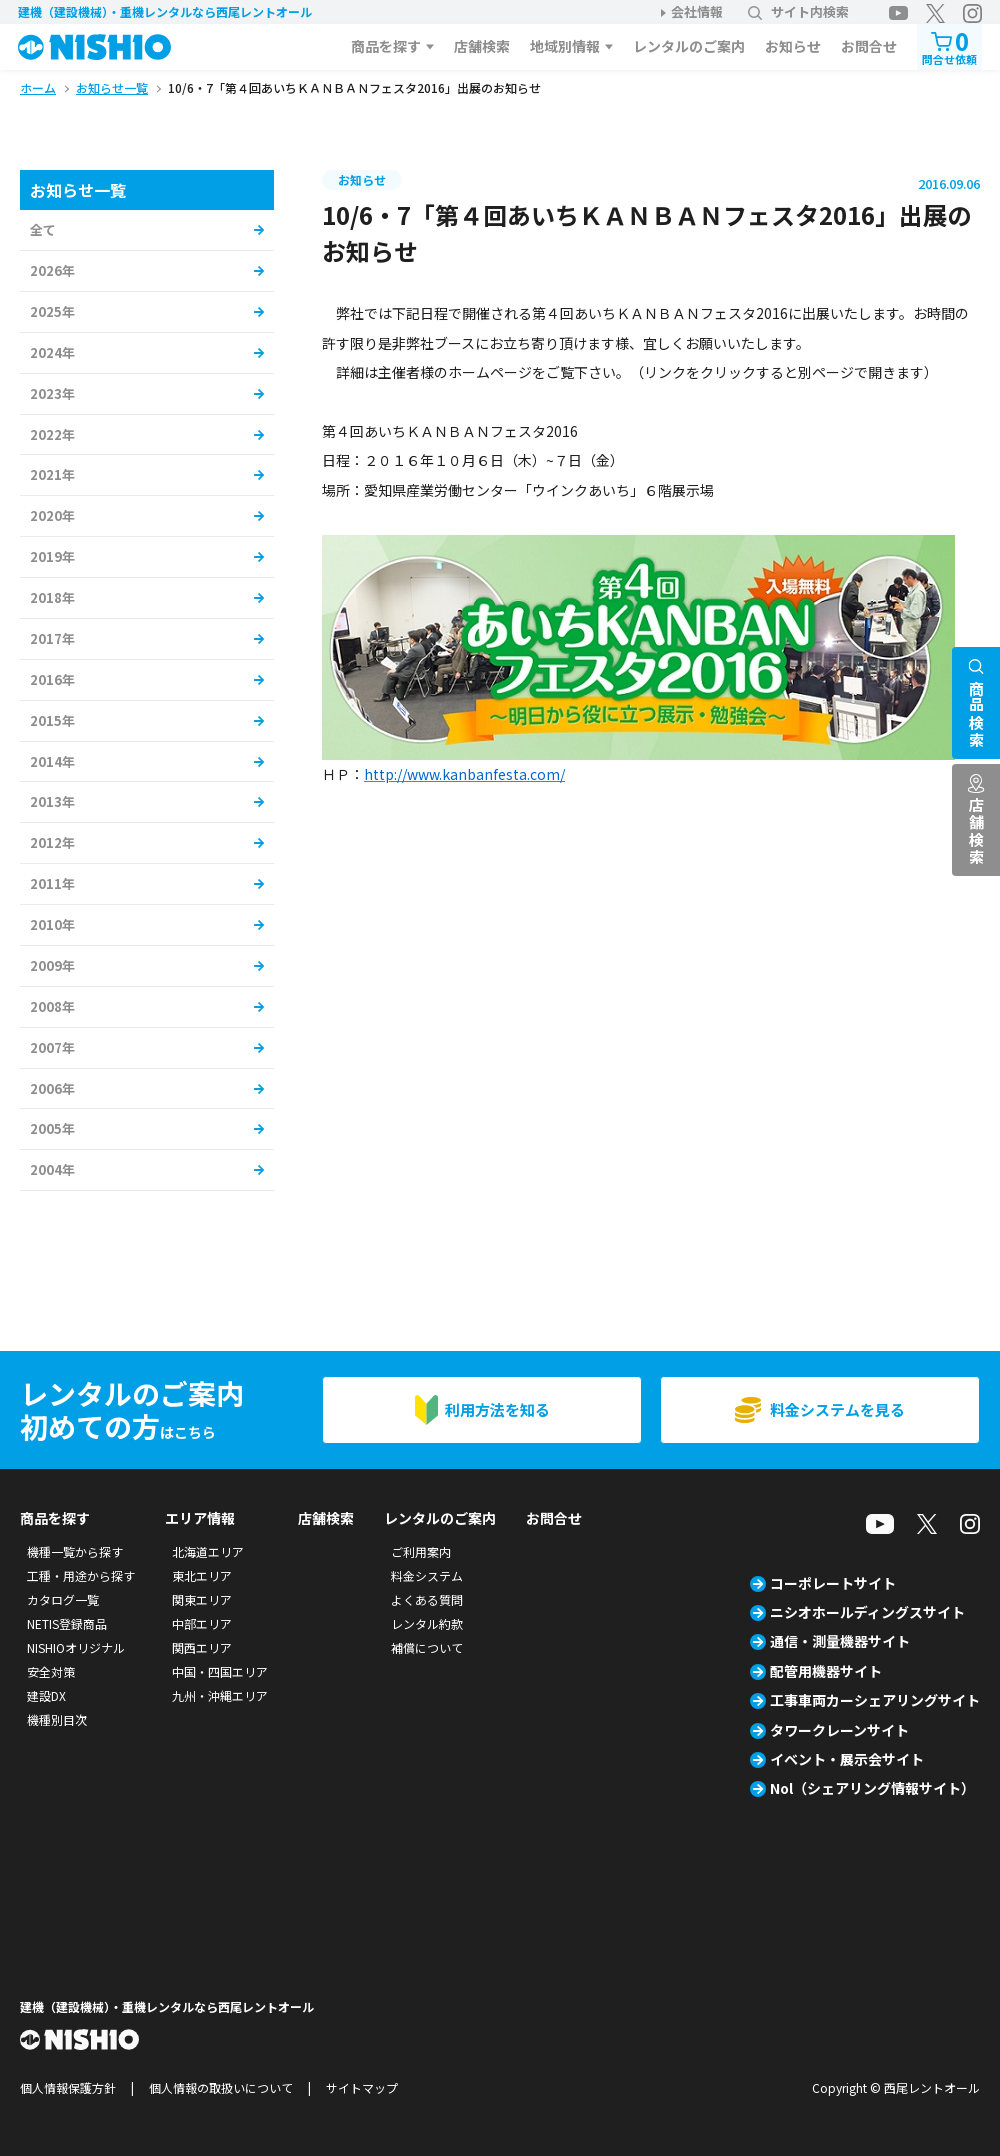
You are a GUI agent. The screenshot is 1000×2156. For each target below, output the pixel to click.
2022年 (52, 434)
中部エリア (202, 1623)
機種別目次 (57, 1719)
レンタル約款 (427, 1623)
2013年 (52, 801)
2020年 (52, 515)
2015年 (52, 720)
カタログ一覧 (63, 1599)
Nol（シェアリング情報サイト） (872, 1788)
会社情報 (697, 11)
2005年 (52, 1128)
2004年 (52, 1169)
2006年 (52, 1088)
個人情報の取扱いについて (221, 2087)
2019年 (52, 556)
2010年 (52, 924)
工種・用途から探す (81, 1575)
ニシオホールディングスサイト (867, 1612)
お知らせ (793, 46)
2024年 (52, 352)
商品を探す (386, 46)
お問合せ (869, 46)
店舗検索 (482, 46)
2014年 (52, 761)
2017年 (52, 638)
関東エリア (202, 1599)
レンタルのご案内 (689, 46)
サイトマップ (362, 2087)
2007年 (52, 1047)
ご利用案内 (421, 1551)
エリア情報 (200, 1518)
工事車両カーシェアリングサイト (875, 1700)
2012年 (52, 842)
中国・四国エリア (220, 1671)
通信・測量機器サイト (840, 1641)
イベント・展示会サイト (847, 1759)
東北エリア (202, 1575)
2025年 (52, 311)
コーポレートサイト (833, 1583)
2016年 (52, 679)
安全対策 (51, 1671)
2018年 (52, 597)
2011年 (52, 883)
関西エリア (202, 1647)
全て (43, 229)
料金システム (427, 1575)
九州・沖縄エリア (220, 1695)
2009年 (52, 965)
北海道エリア (208, 1551)
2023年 (52, 393)
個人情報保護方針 (68, 2087)
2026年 (52, 270)
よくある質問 (427, 1599)
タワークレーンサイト (839, 1730)
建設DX (46, 1695)
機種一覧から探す (75, 1551)
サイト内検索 (798, 11)
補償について (427, 1647)
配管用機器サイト (826, 1671)
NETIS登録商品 (67, 1623)
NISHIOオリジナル (76, 1647)
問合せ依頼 (949, 45)
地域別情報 (565, 46)
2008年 (52, 1006)
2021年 (52, 474)
